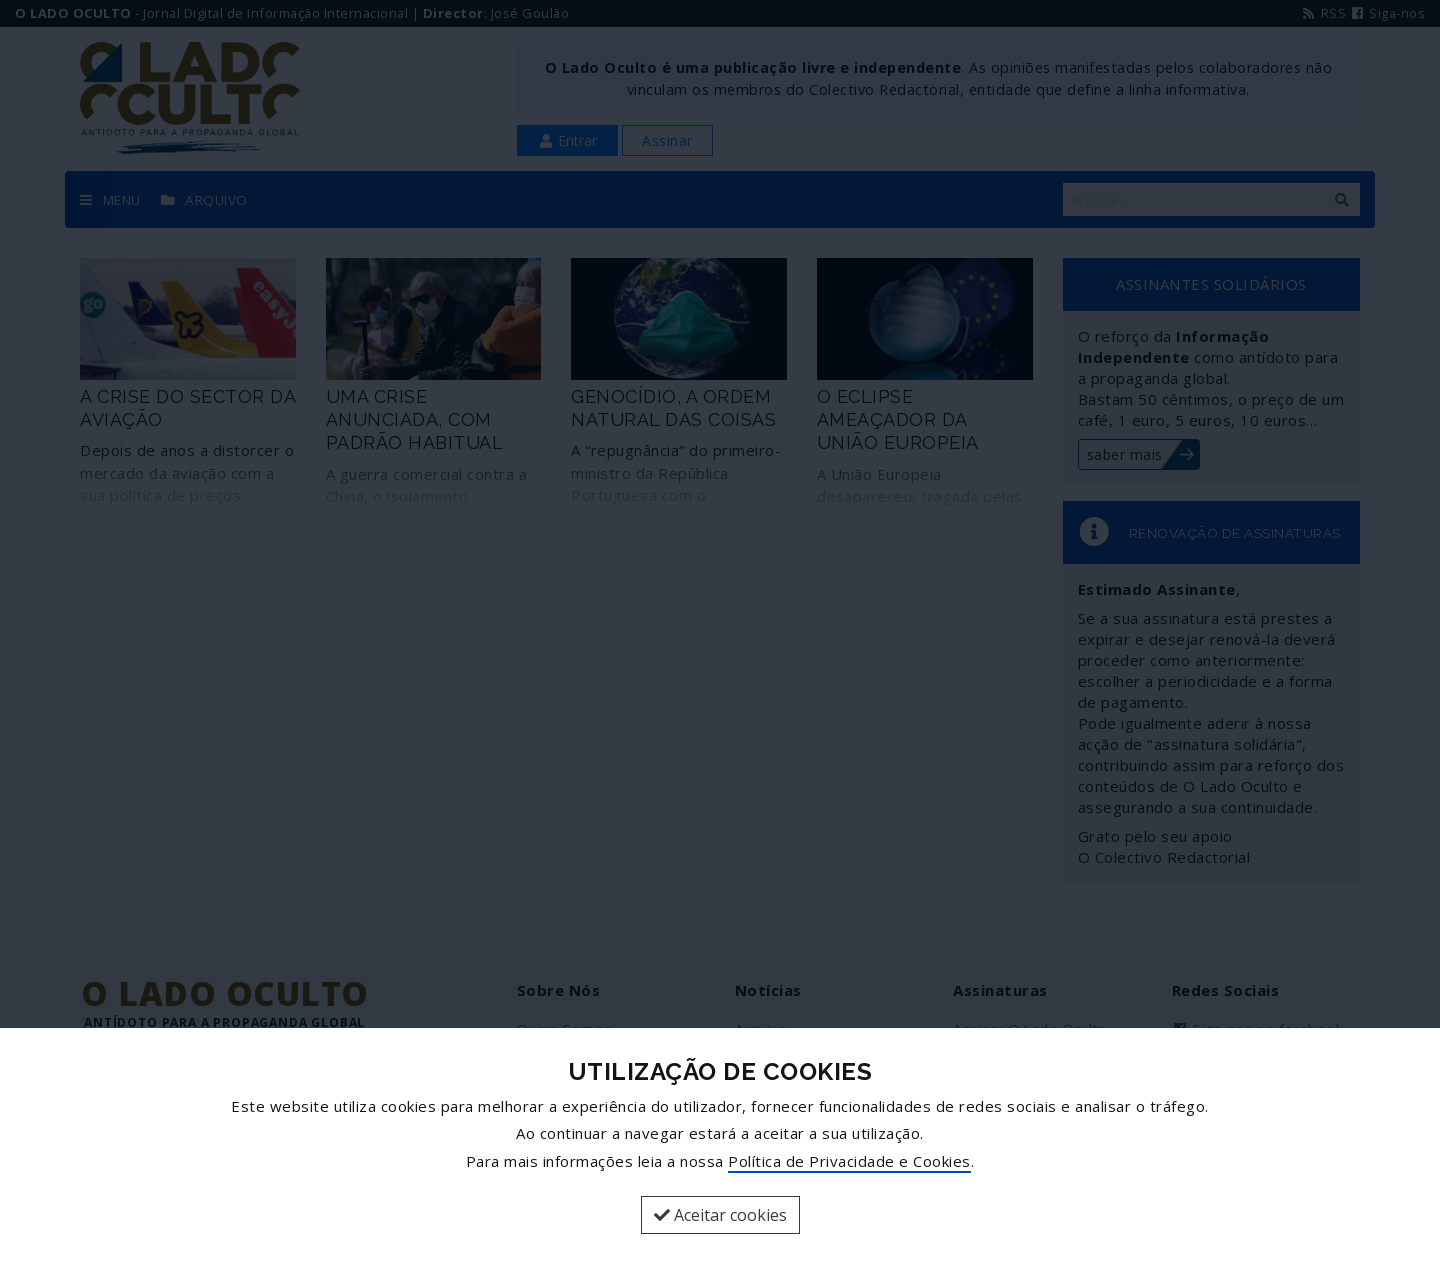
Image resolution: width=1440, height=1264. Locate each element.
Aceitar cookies (720, 1215)
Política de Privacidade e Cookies (849, 1161)
